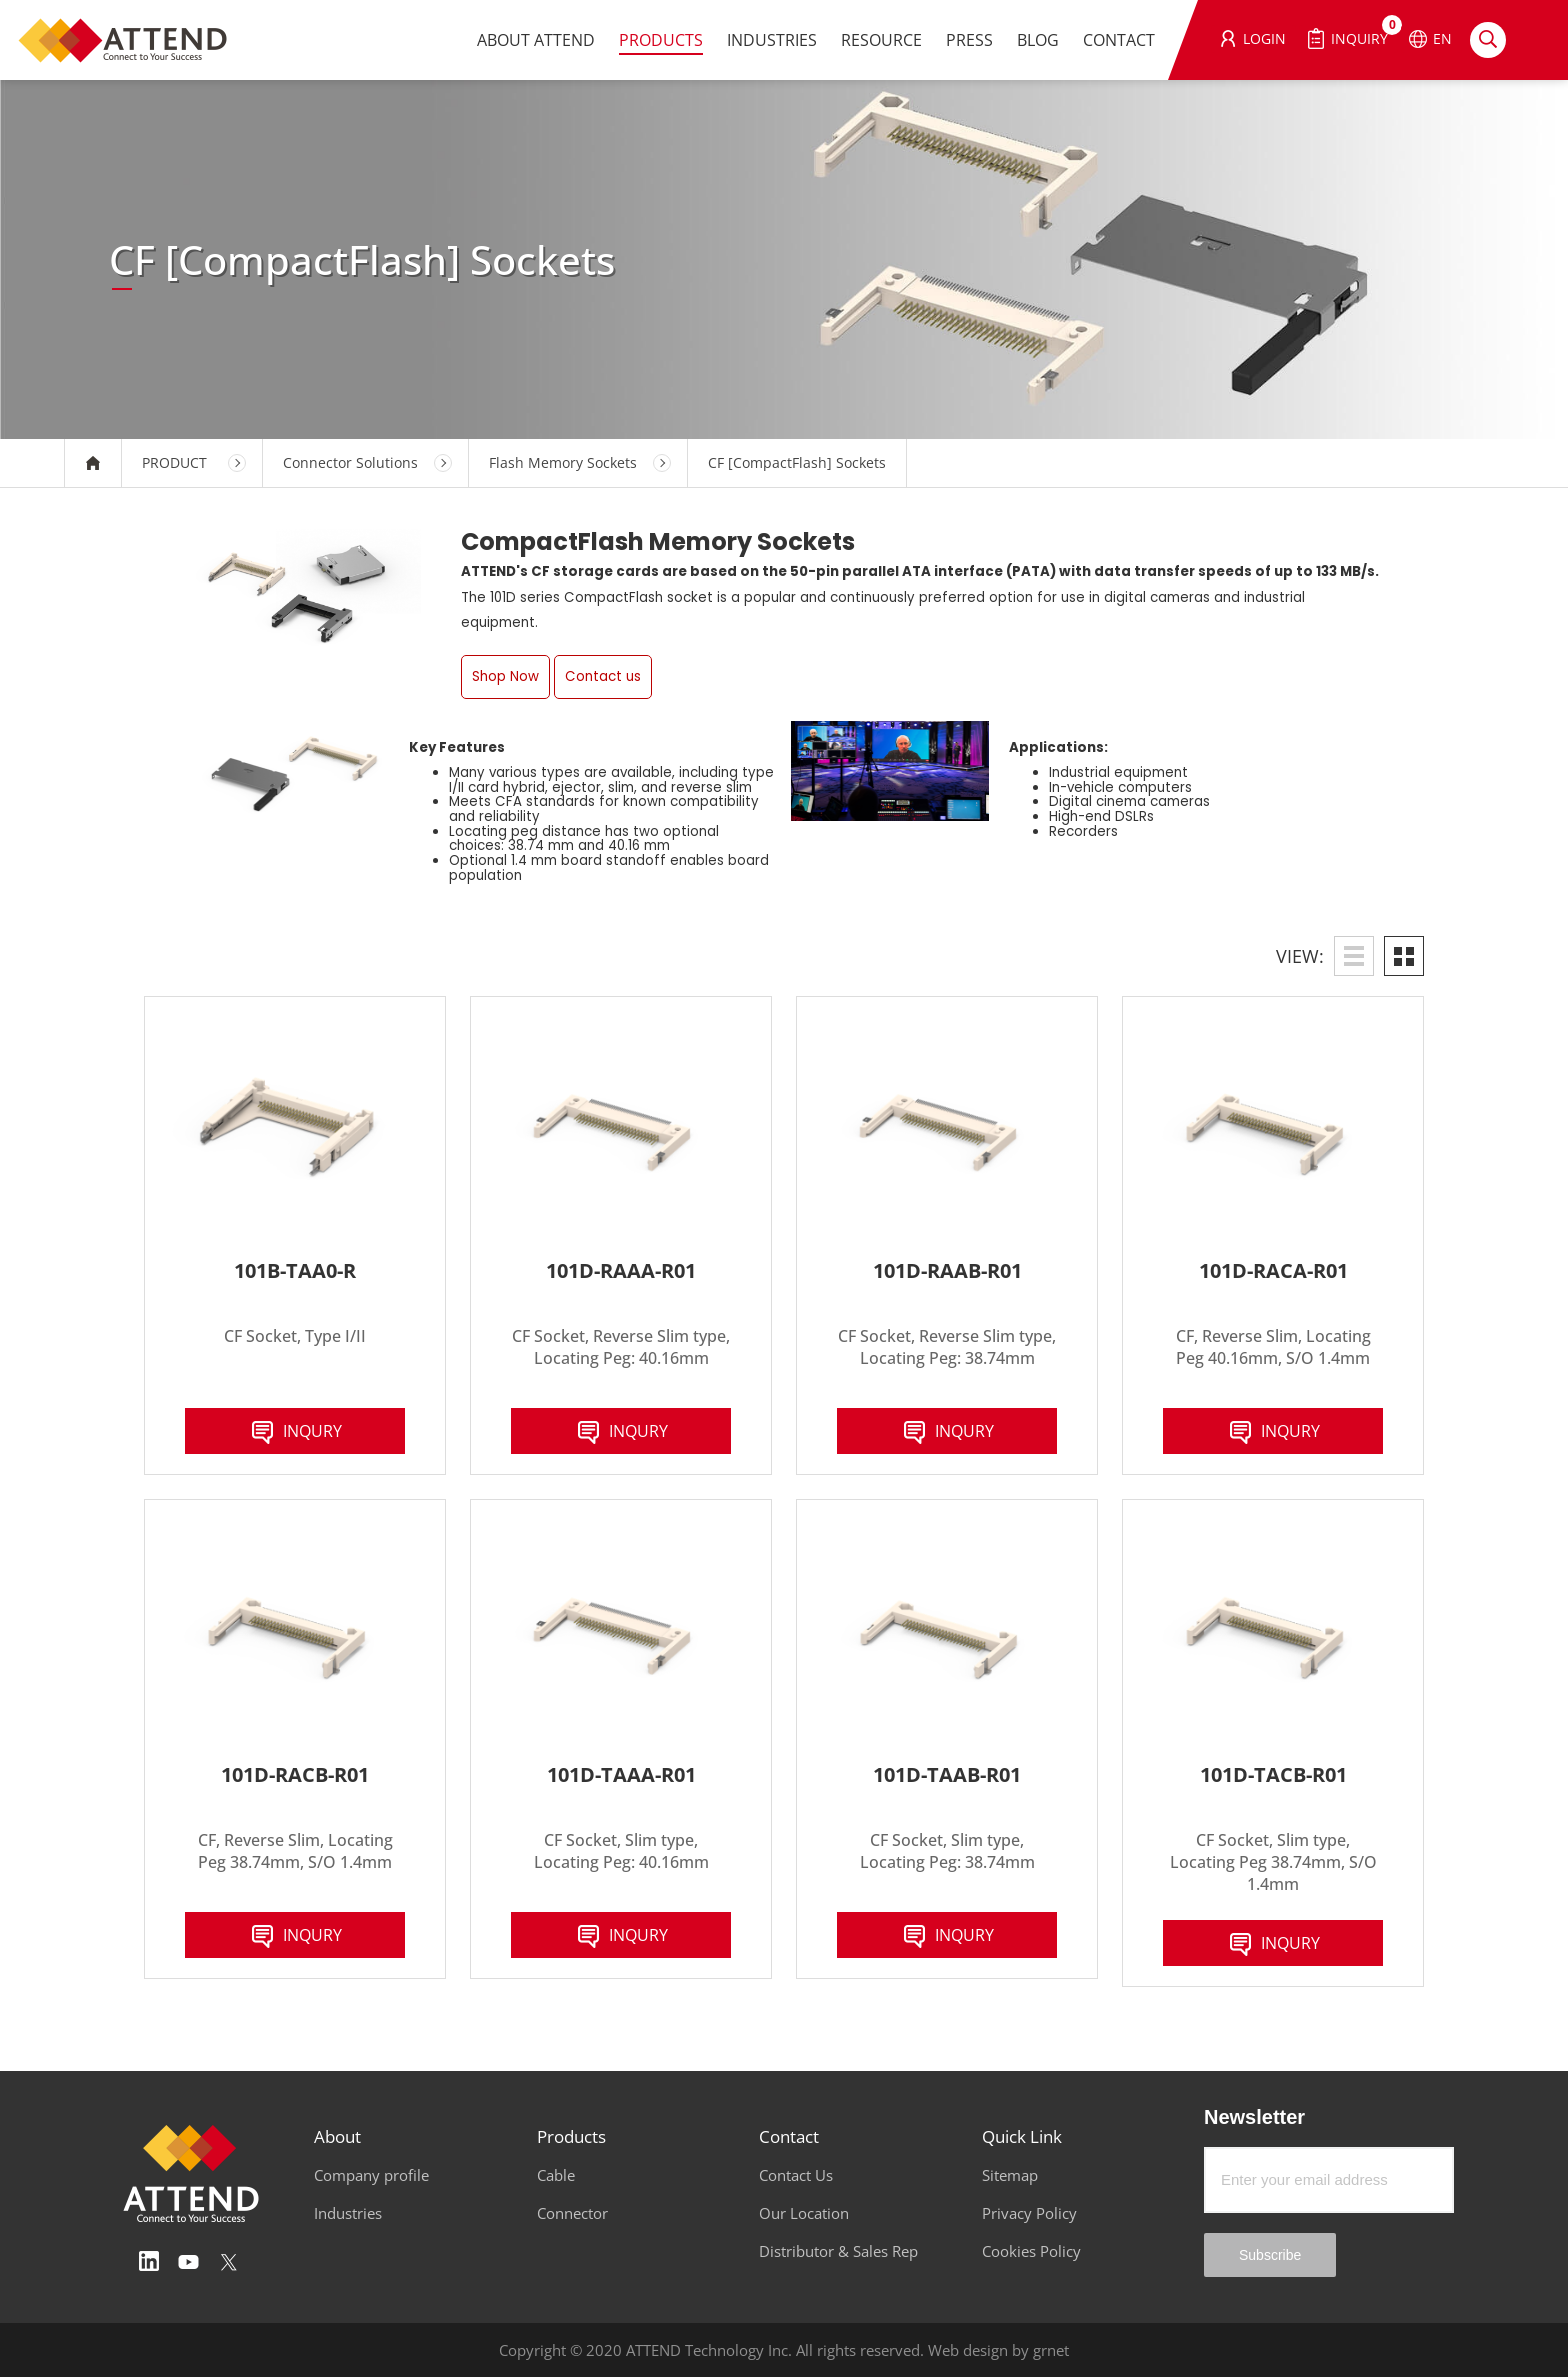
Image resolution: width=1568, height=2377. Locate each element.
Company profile (371, 2175)
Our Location (804, 2213)
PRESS (969, 40)
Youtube (189, 2262)
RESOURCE (881, 40)
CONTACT (1119, 40)
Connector (572, 2213)
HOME (93, 463)
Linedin (149, 2262)
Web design (968, 2350)
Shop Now (505, 676)
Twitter (229, 2262)
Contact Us (796, 2175)
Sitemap (1010, 2175)
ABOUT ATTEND (536, 40)
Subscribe (1270, 2255)
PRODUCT (174, 462)
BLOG (1038, 40)
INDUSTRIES (772, 40)
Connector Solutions (350, 462)
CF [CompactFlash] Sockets (797, 462)
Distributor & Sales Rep (838, 2251)
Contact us (603, 676)
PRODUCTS (661, 40)
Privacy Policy (1029, 2213)
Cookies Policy (1031, 2251)
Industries (348, 2213)
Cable (556, 2175)
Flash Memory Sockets (563, 462)
